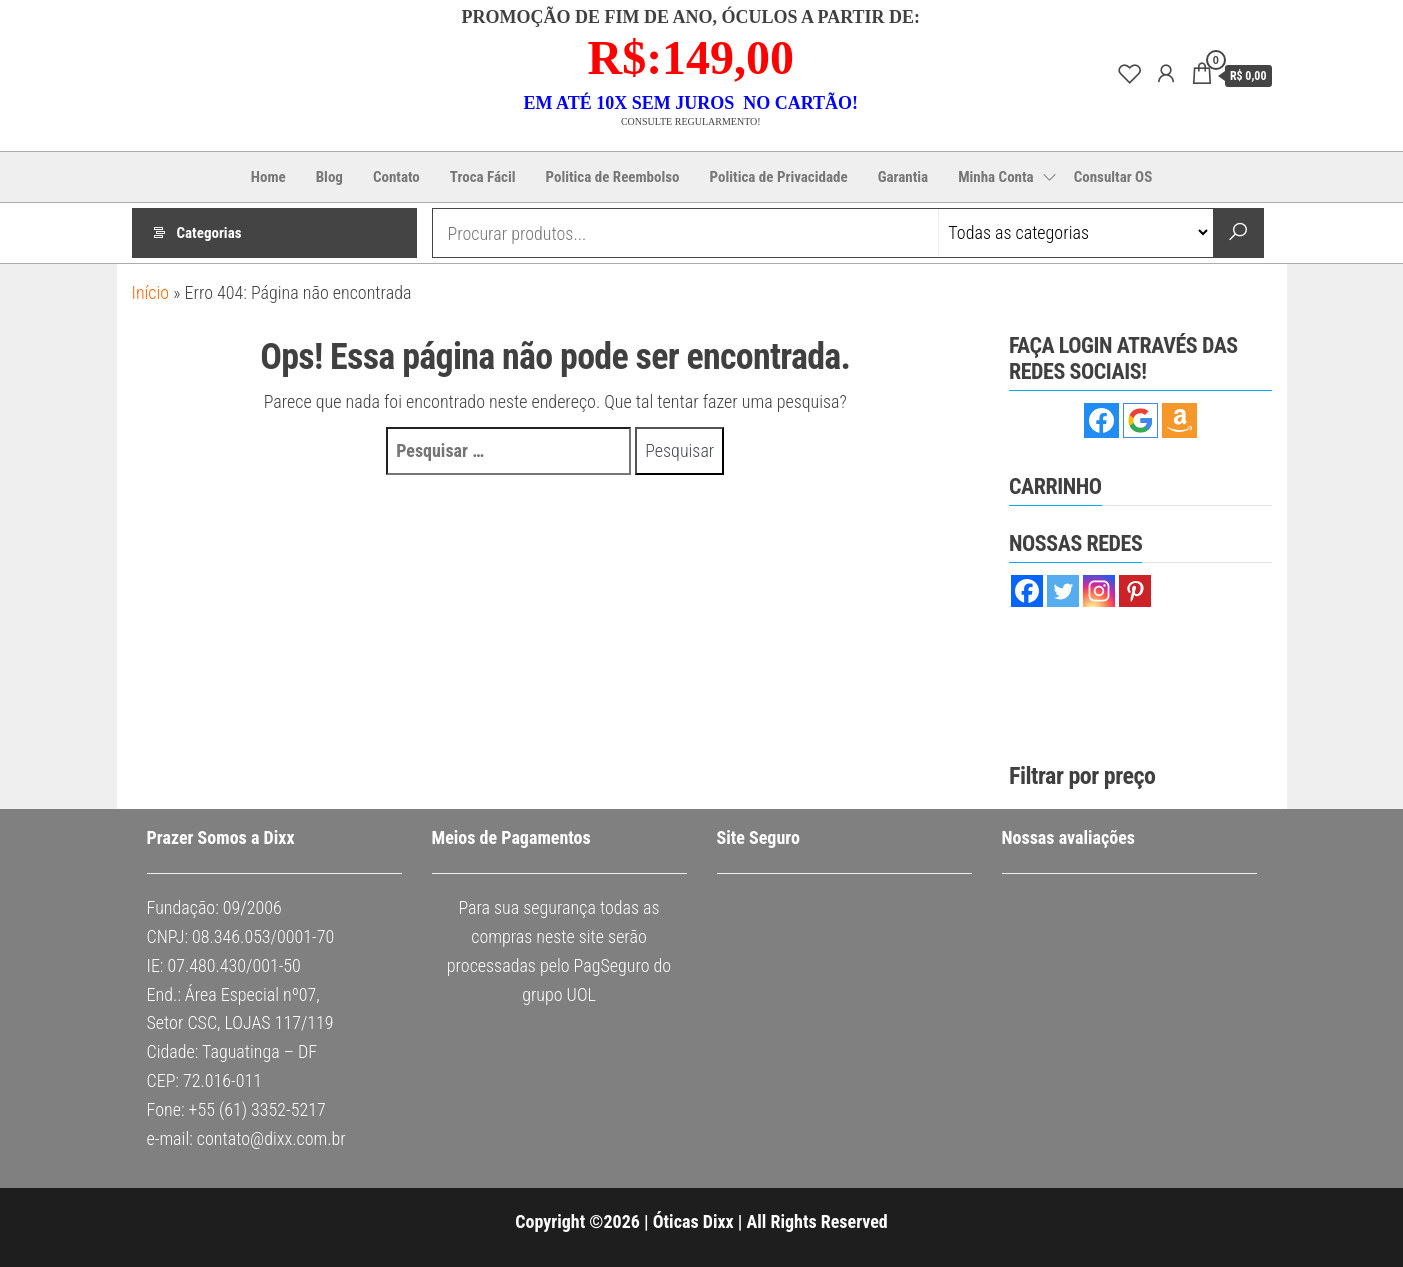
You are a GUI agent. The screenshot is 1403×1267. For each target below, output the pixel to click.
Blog (329, 177)
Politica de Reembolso (613, 177)
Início (151, 292)
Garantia (903, 177)
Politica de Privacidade (779, 177)
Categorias (209, 233)
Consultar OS (1113, 177)
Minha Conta (996, 177)
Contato (396, 177)
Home (268, 177)
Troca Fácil (483, 177)
